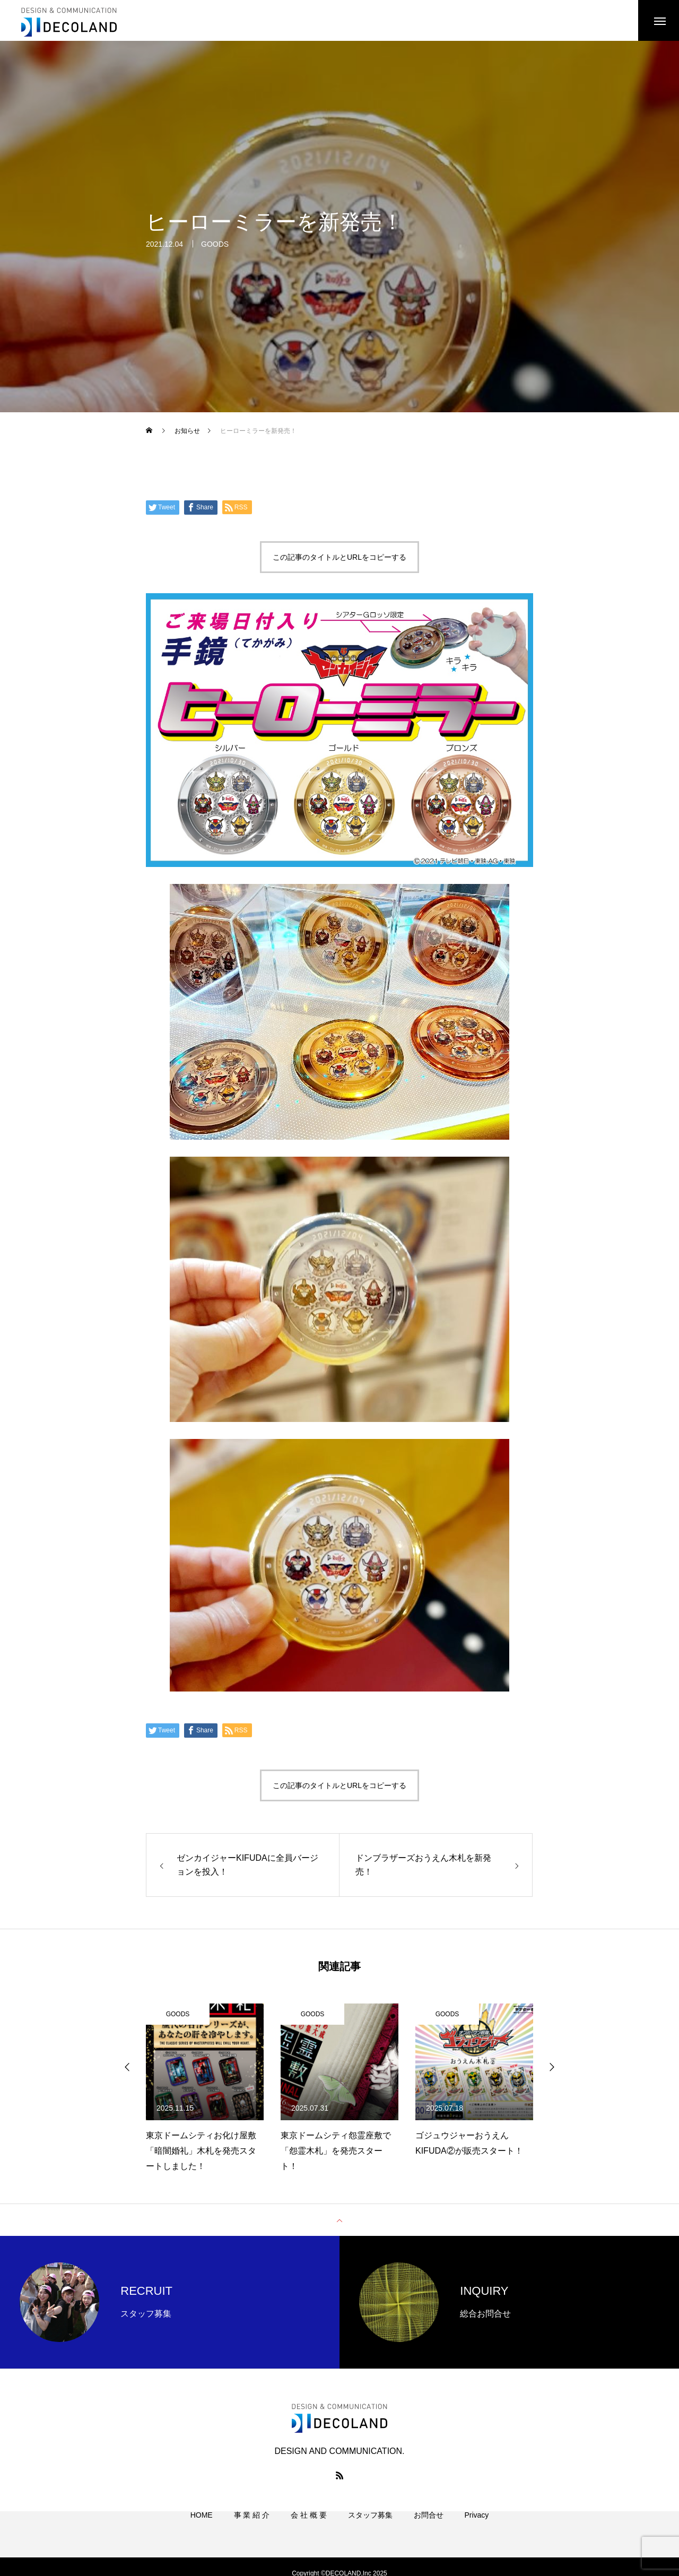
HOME (201, 2528)
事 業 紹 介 (252, 2528)
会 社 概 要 (309, 2528)
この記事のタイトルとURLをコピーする (339, 558)
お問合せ (428, 2528)
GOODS (215, 247)
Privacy (476, 2528)
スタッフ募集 (370, 2528)
